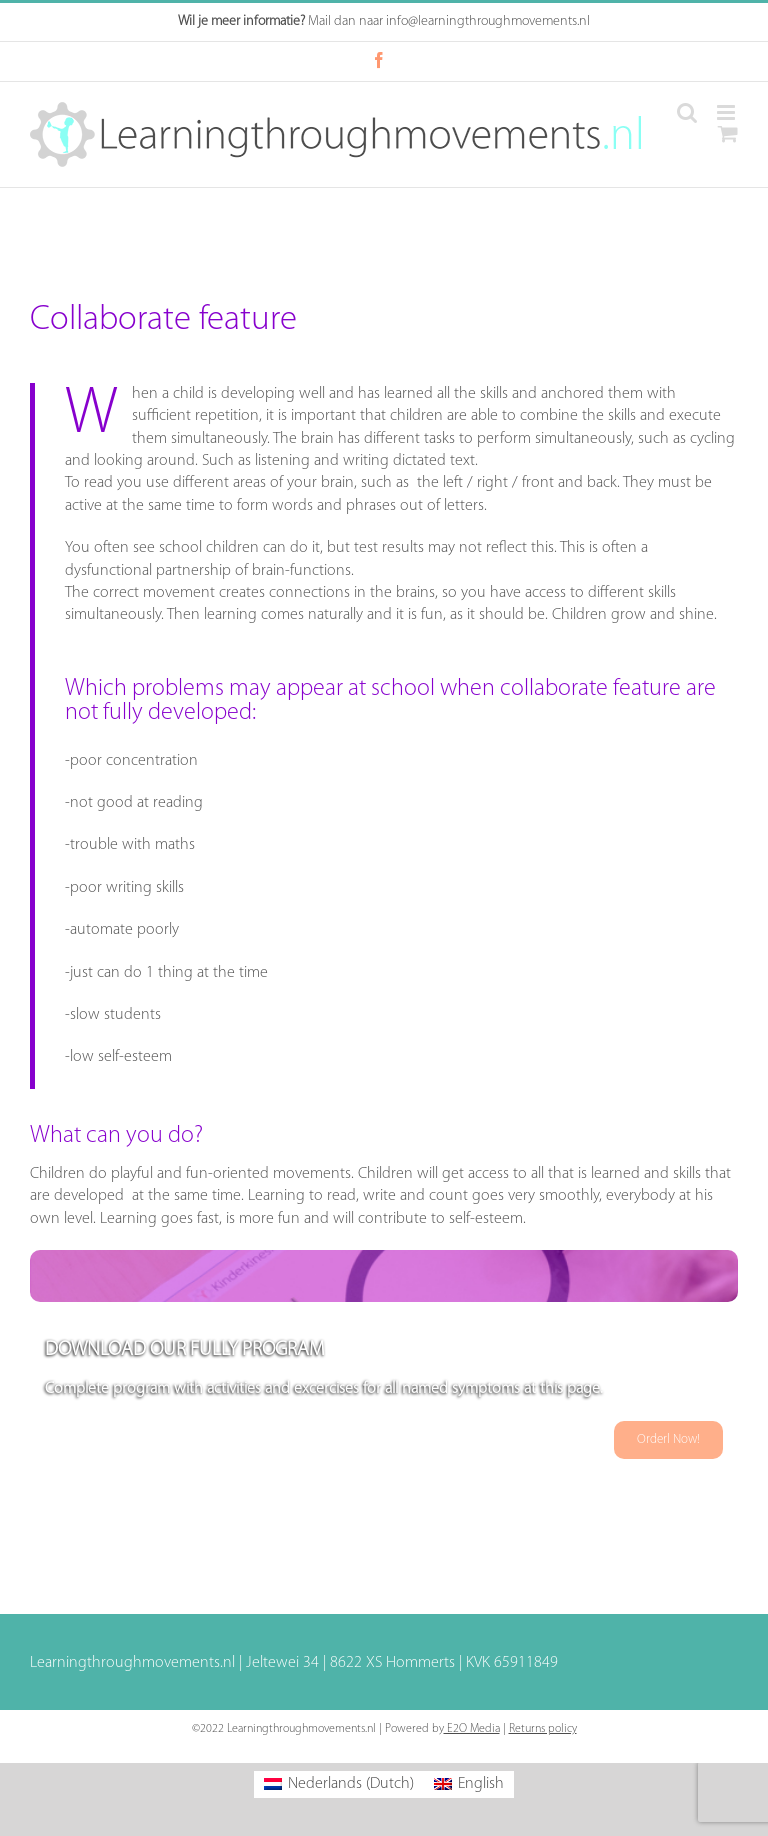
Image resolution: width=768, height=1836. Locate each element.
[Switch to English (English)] (469, 1784)
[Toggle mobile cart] (728, 133)
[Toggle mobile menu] (727, 112)
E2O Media (472, 1729)
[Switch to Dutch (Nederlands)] (339, 1784)
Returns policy (543, 1729)
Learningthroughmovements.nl (132, 1663)
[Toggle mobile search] (687, 112)
